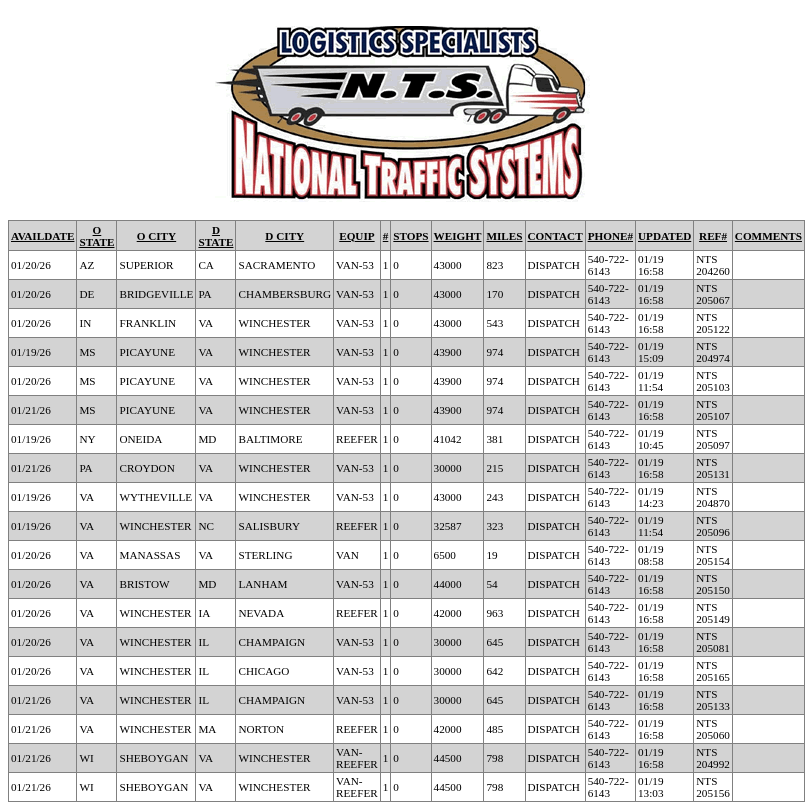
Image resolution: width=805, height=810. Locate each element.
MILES (504, 236)
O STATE (96, 236)
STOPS (410, 236)
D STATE (215, 236)
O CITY (156, 236)
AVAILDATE (42, 236)
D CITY (284, 236)
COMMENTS (768, 236)
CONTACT (555, 236)
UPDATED (664, 236)
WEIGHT (458, 236)
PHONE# (610, 236)
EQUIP (356, 236)
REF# (713, 236)
